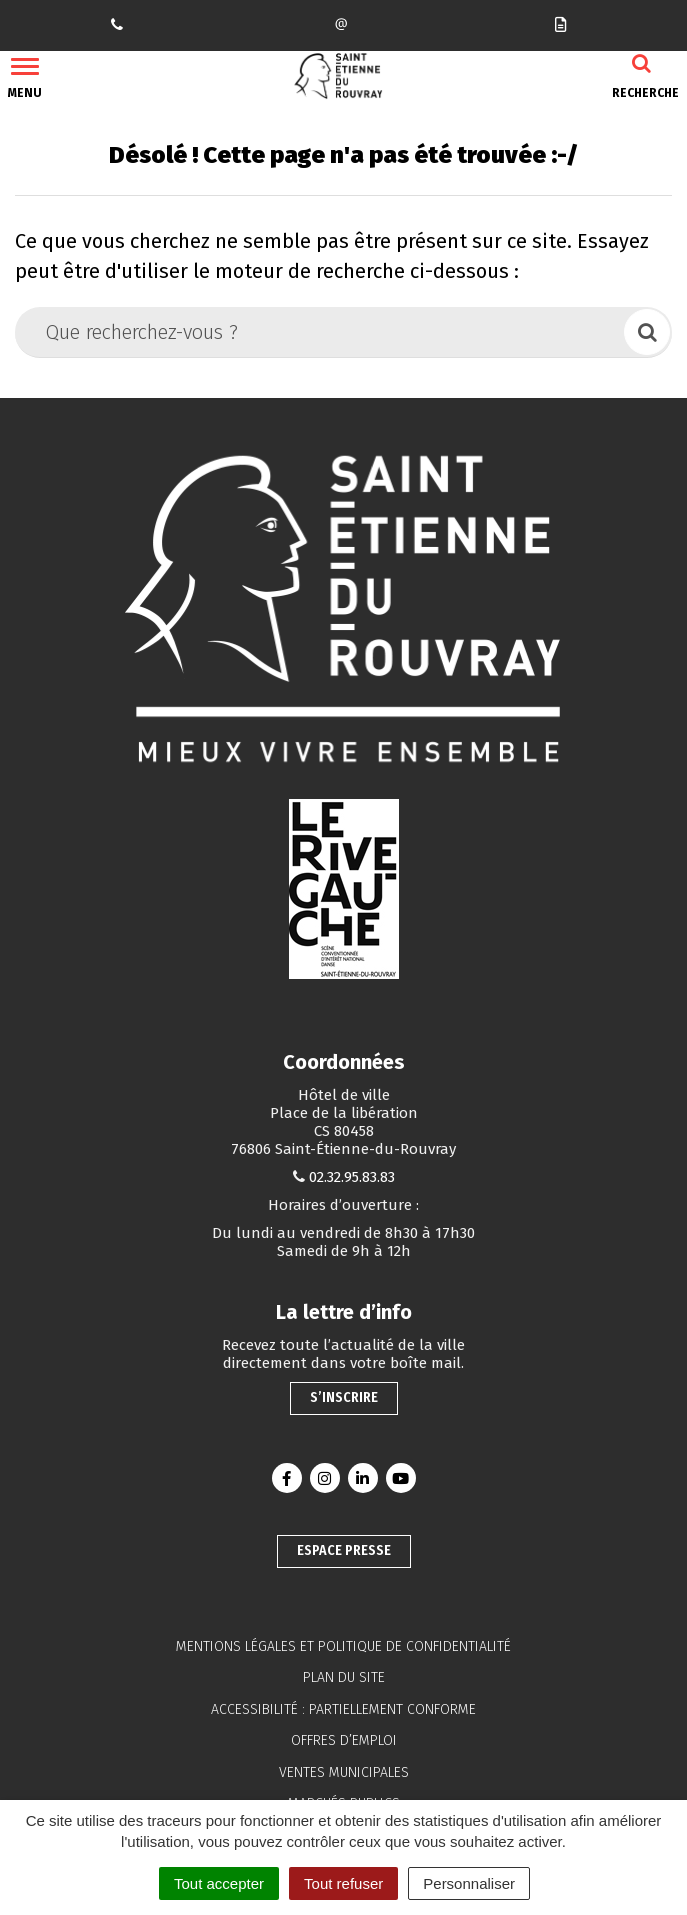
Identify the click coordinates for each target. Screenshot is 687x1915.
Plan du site (344, 1677)
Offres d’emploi (344, 1740)
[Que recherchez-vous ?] (321, 332)
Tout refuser (343, 1883)
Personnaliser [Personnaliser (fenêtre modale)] (469, 1883)
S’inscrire (344, 1397)
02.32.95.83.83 (352, 1177)
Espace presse (344, 1550)
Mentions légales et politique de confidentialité (343, 1646)
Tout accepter (219, 1883)
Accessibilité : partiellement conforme (343, 1709)
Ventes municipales (344, 1772)
